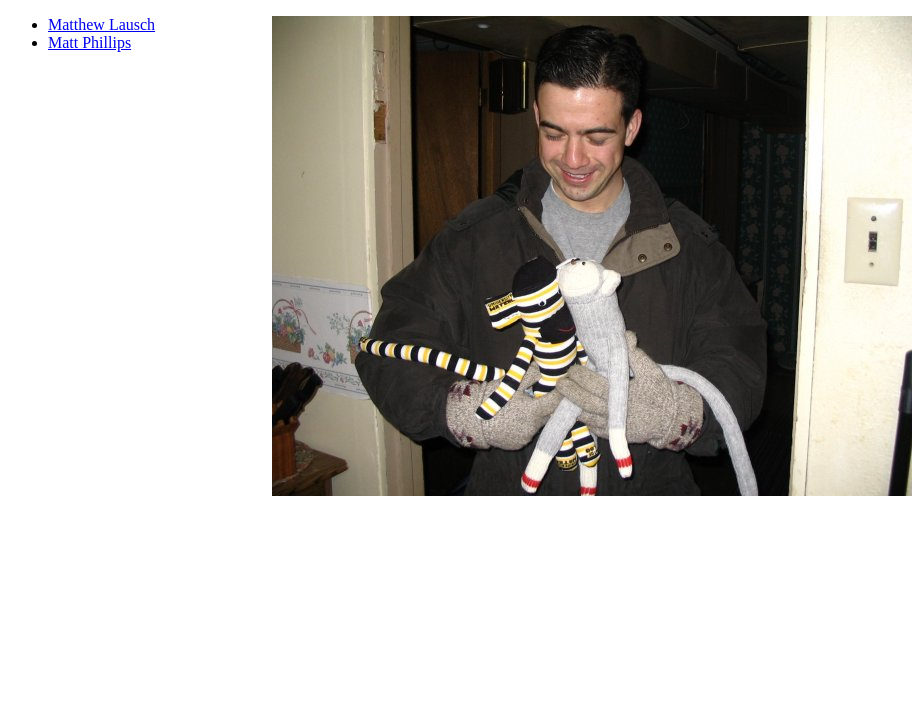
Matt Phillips (89, 42)
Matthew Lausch (101, 24)
